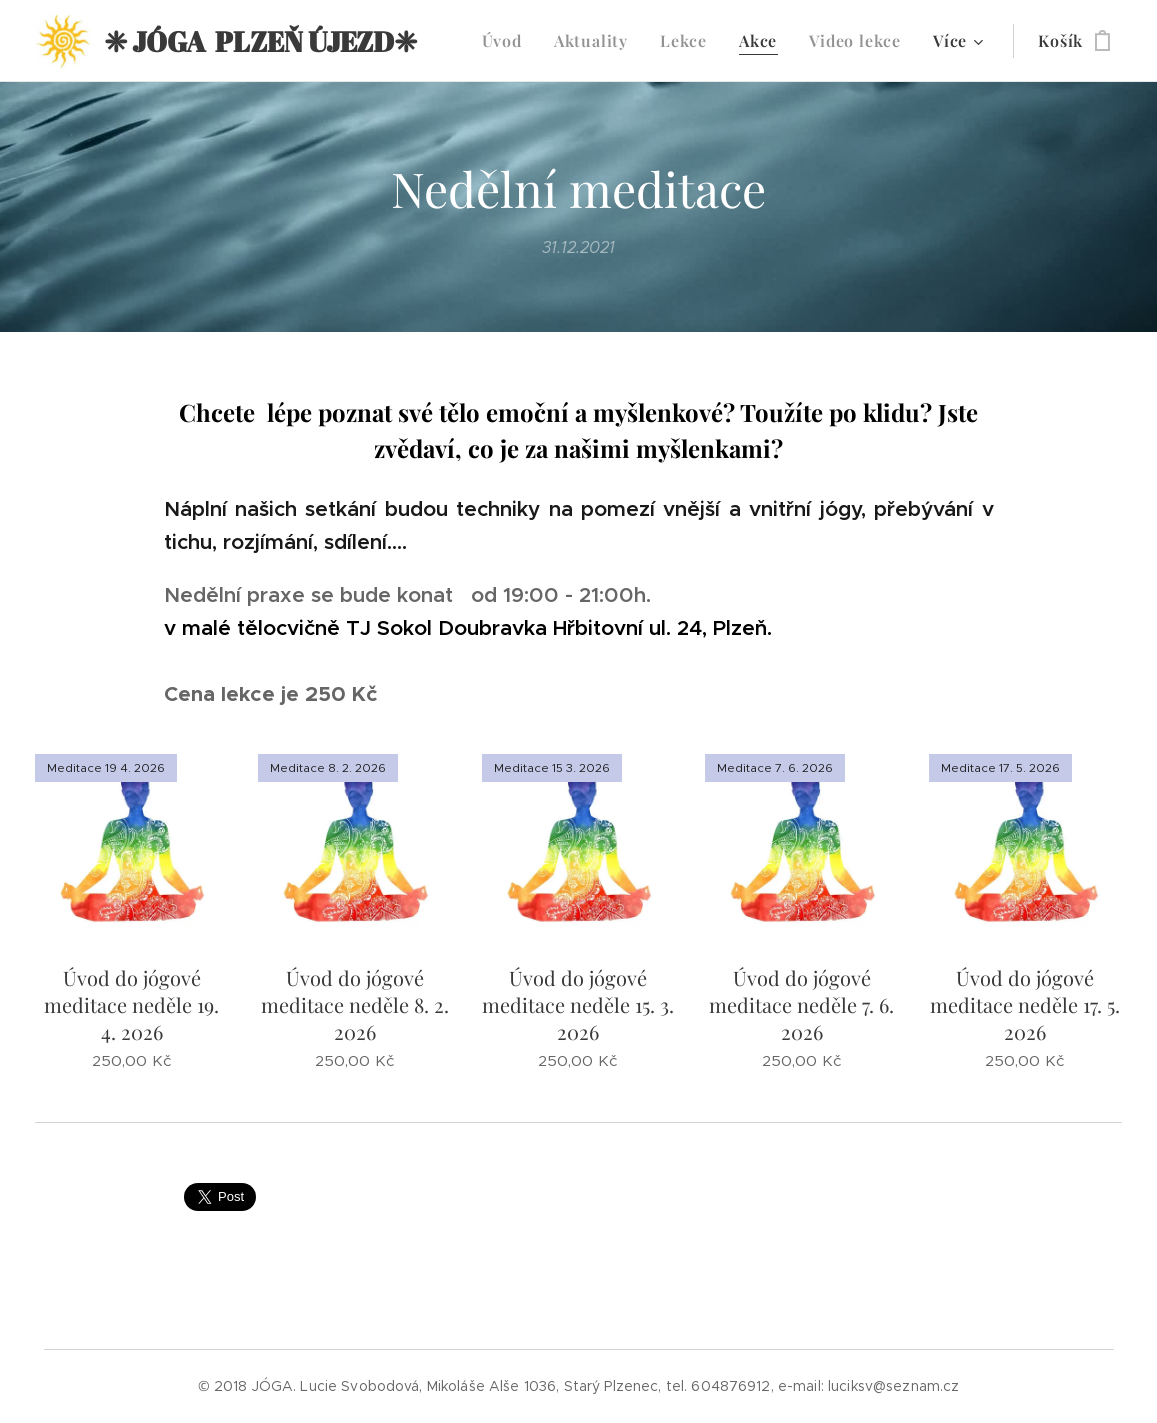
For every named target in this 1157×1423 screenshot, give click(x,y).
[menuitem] (507, 41)
